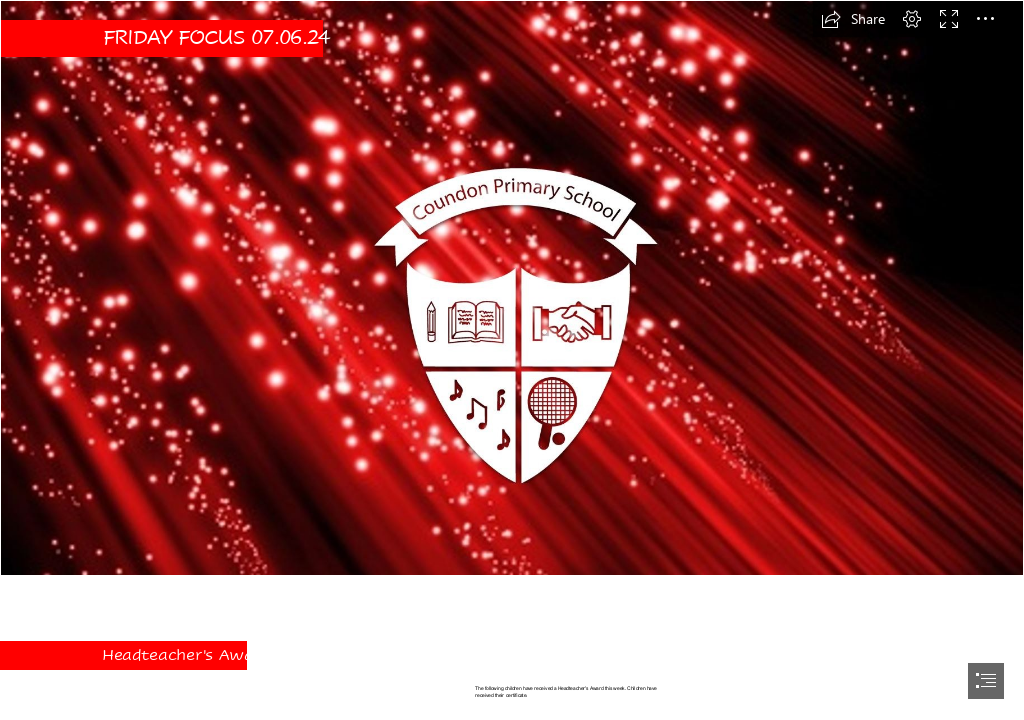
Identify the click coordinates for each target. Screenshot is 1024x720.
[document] (512, 360)
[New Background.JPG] (512, 288)
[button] (853, 19)
